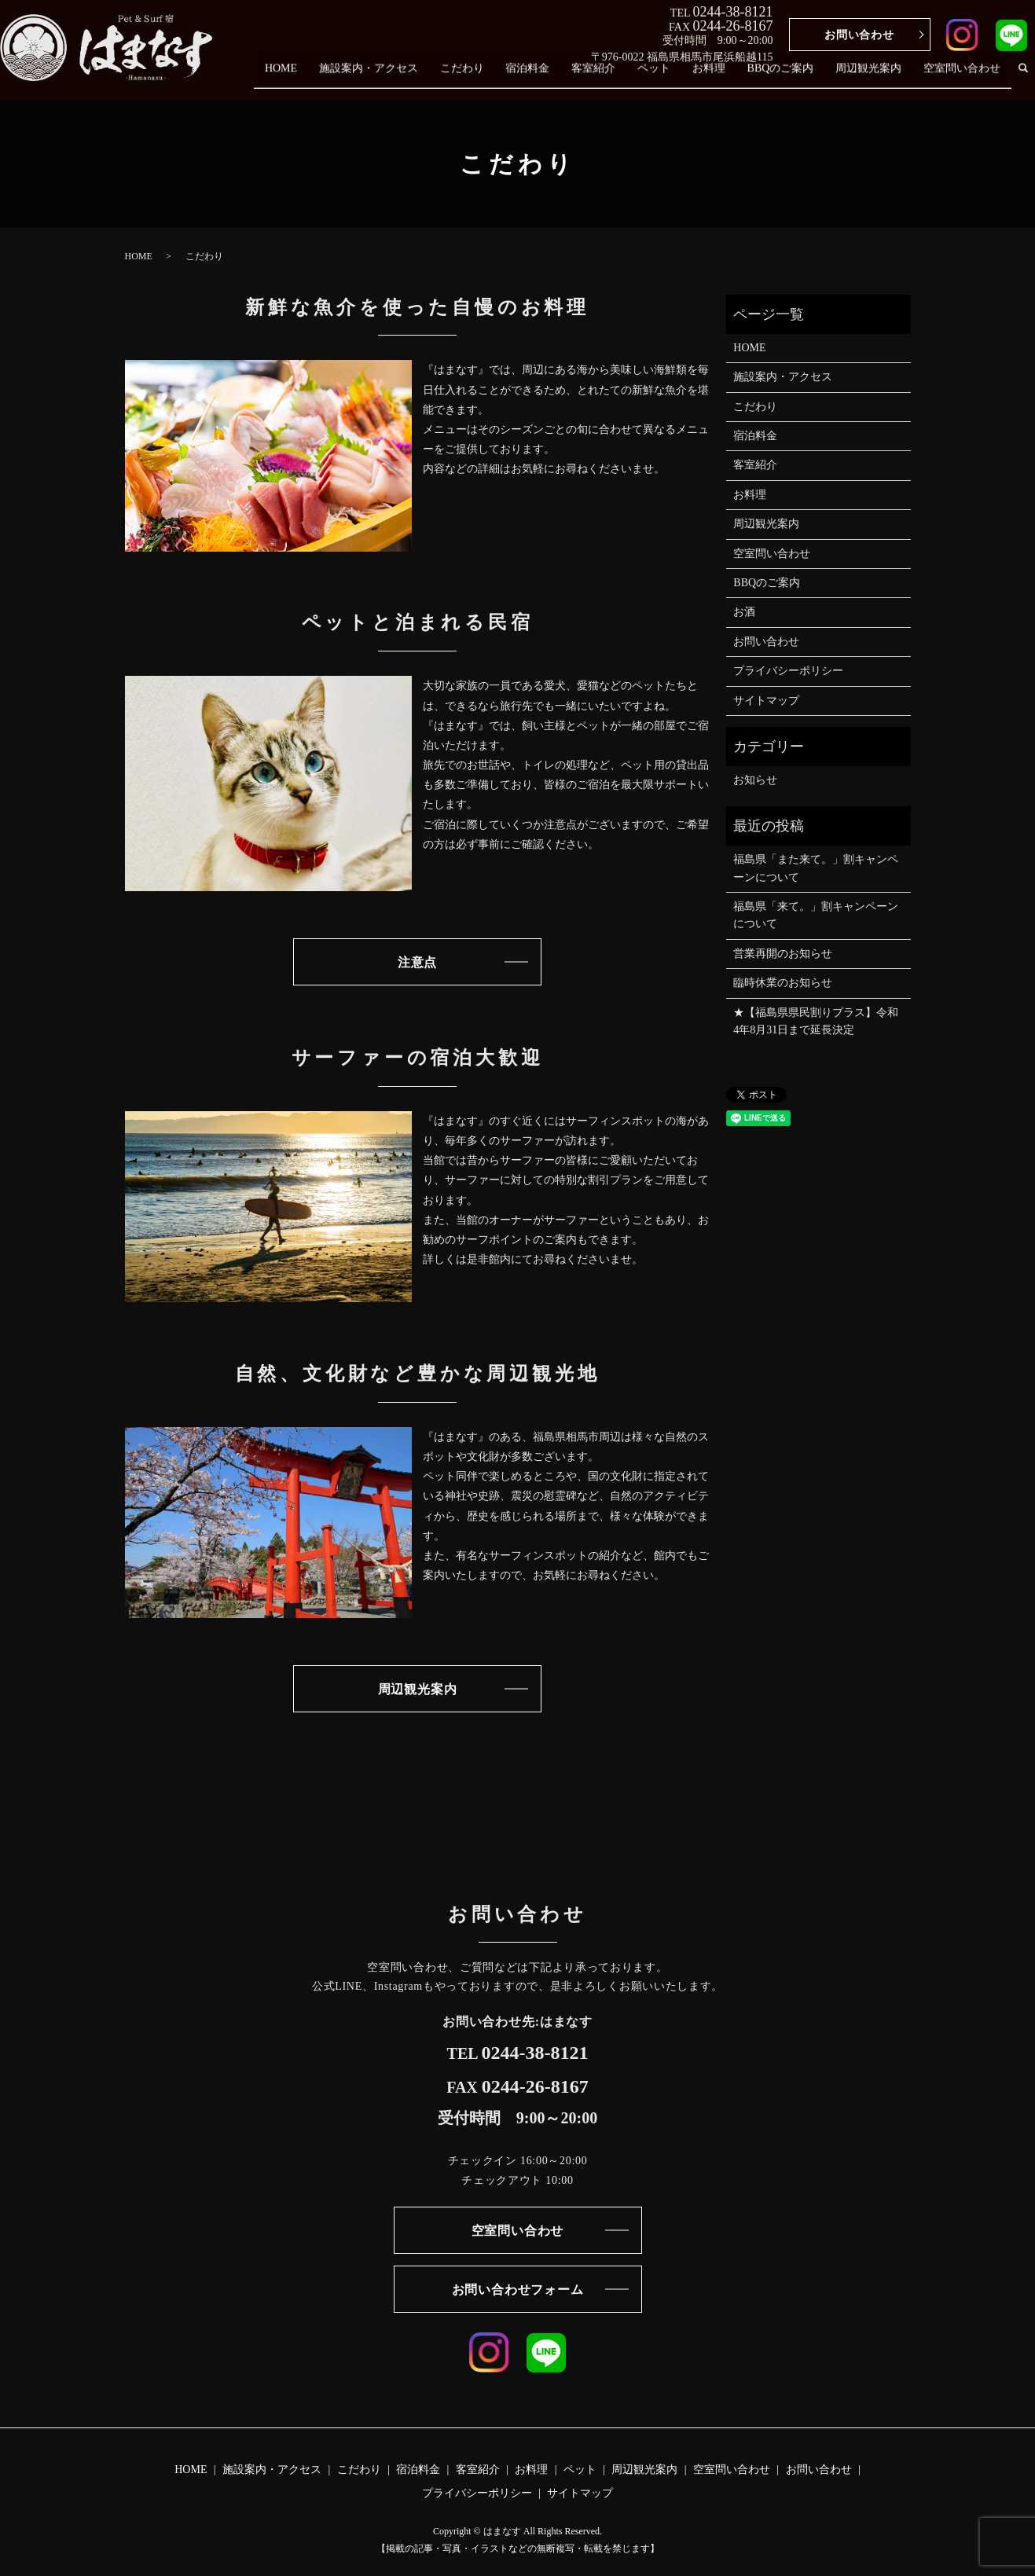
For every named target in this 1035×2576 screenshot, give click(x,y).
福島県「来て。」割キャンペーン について (815, 915)
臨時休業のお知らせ (782, 983)
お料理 (723, 77)
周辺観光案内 (875, 77)
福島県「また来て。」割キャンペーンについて (815, 868)
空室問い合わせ (964, 77)
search (1023, 77)
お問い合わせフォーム (518, 2289)
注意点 (417, 962)
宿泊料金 (556, 77)
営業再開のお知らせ (782, 954)
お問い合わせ (859, 35)
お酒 (744, 612)
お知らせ (755, 780)
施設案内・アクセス (404, 77)
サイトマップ (766, 700)
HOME (321, 77)
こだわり (494, 77)
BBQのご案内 (791, 77)
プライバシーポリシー (788, 671)
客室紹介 (617, 77)
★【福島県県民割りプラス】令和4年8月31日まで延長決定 (815, 1021)
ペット (673, 77)
